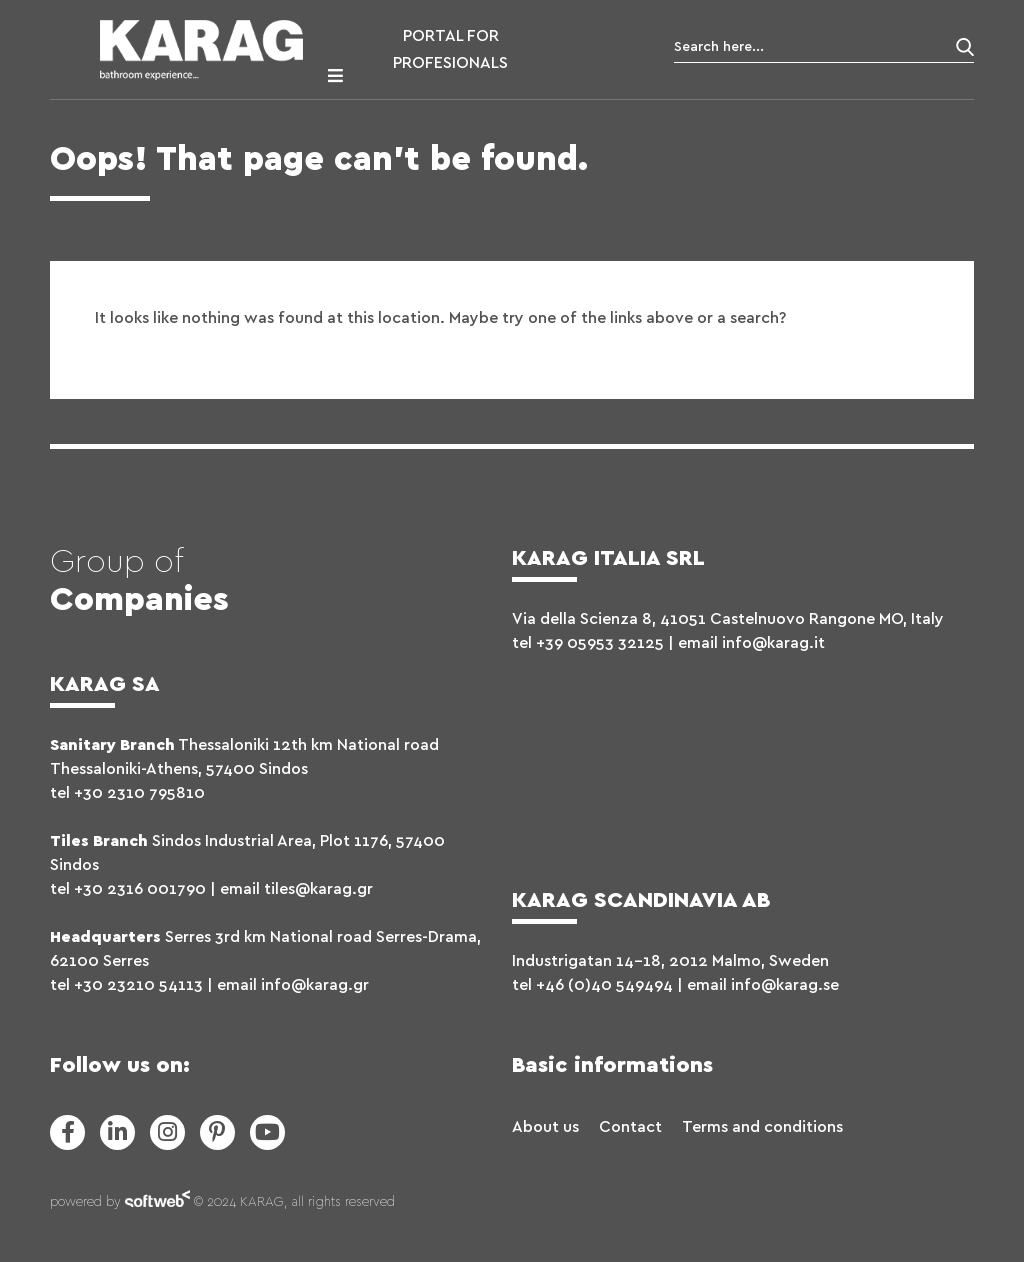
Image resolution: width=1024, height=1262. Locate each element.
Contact (630, 1127)
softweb (157, 1203)
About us (545, 1127)
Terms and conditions (762, 1127)
